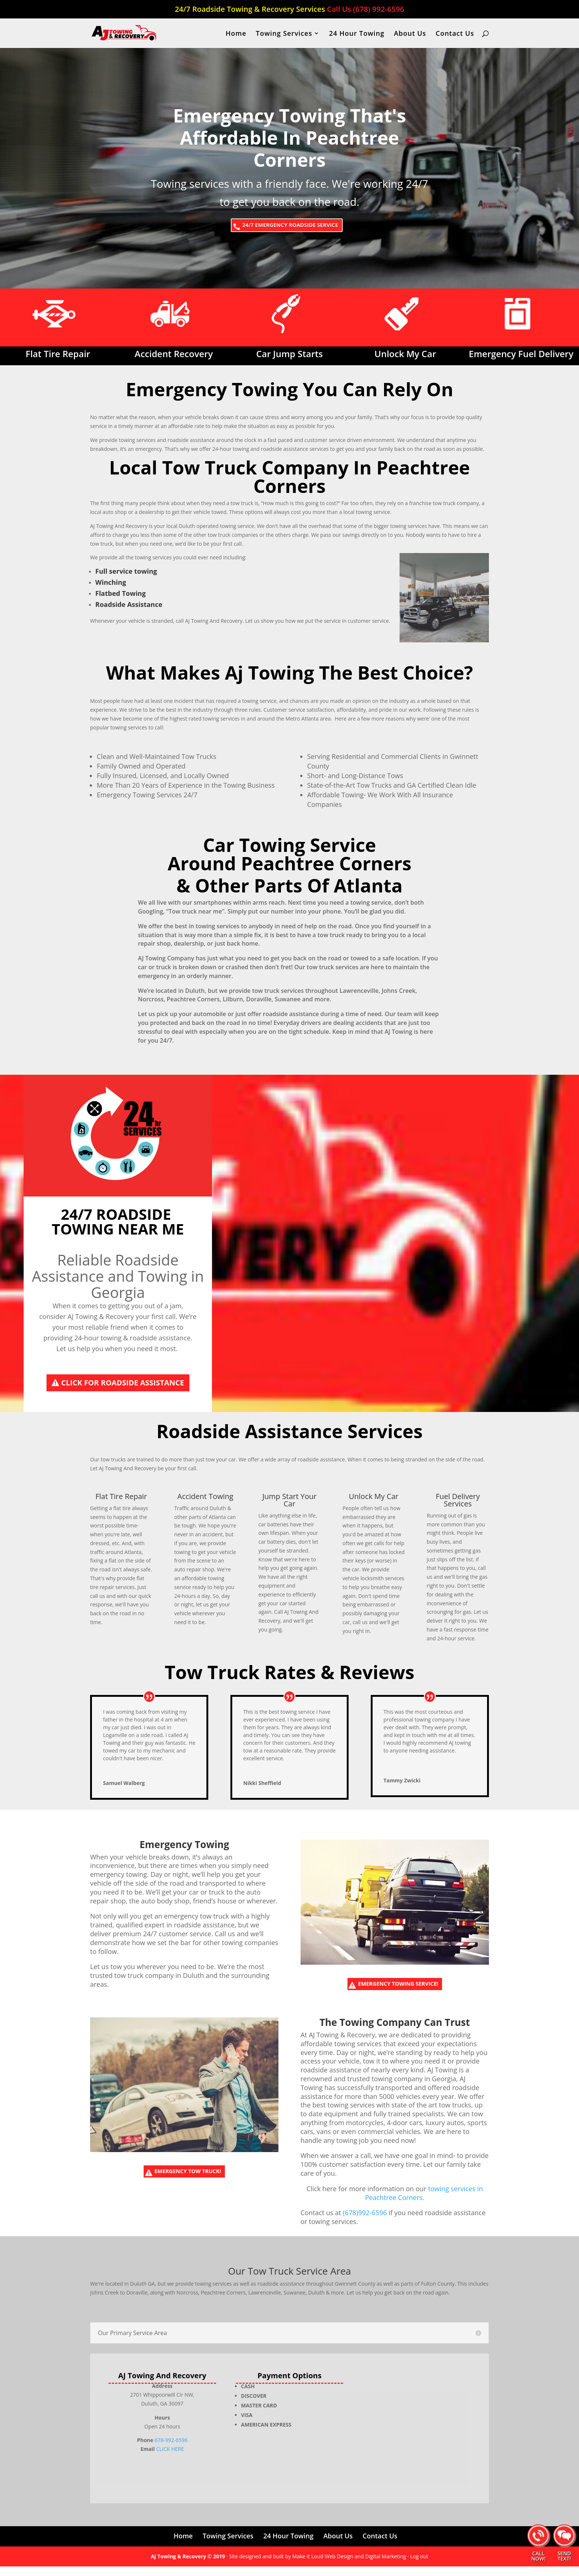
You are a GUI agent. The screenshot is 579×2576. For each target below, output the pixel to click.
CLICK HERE (170, 2458)
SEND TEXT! (564, 2556)
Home (236, 34)
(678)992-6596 (365, 2222)
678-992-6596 (171, 2449)
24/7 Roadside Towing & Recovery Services (289, 10)
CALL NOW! (538, 2556)
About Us (410, 34)
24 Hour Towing (356, 34)
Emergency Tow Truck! (189, 2183)
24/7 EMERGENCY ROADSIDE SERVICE (291, 227)
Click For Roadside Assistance (122, 1387)
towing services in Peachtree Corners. (424, 2202)
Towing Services (284, 34)
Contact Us (455, 34)
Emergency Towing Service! (399, 1991)
